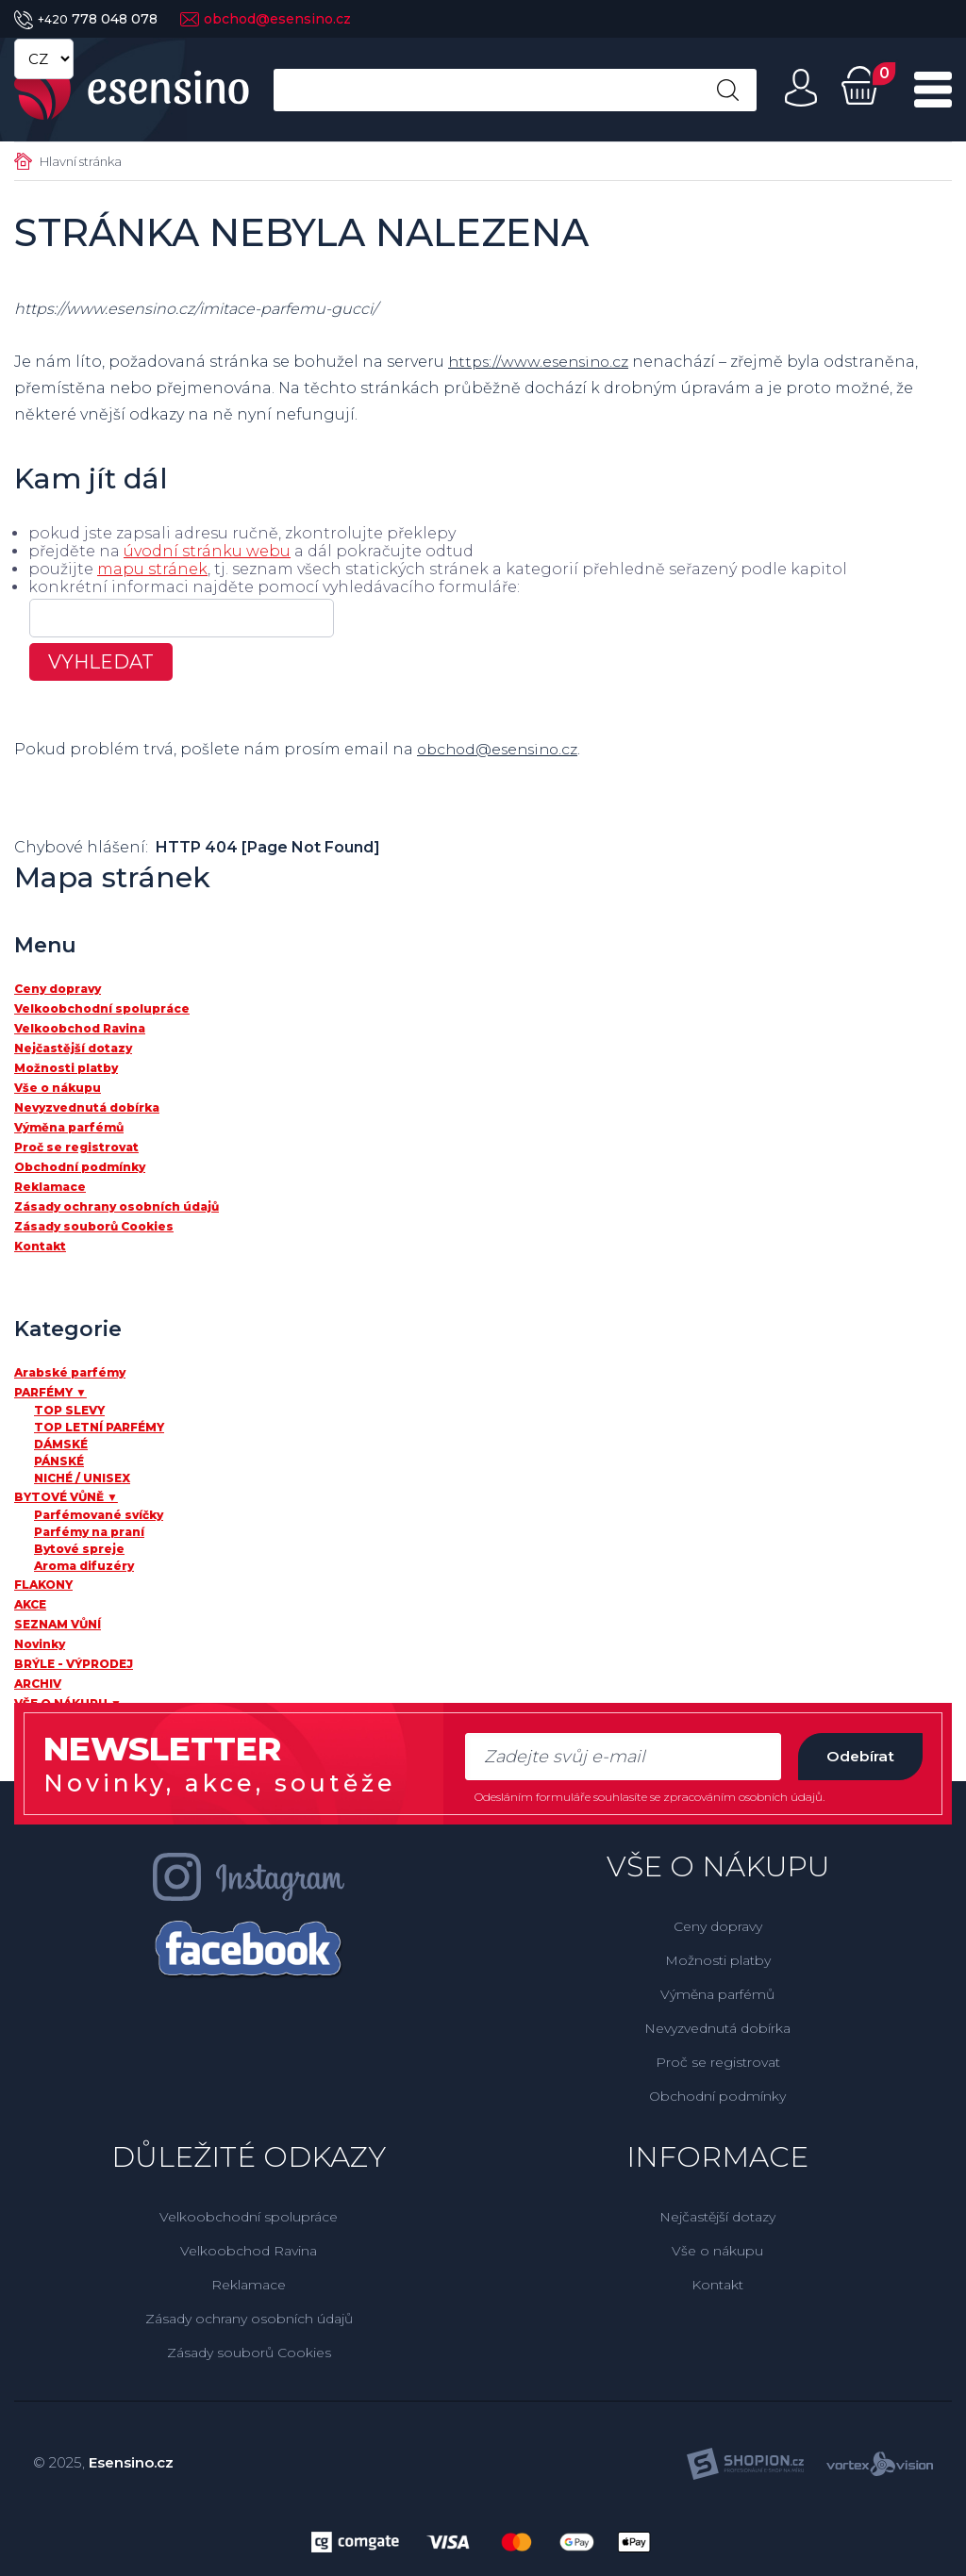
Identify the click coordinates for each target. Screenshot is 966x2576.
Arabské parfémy (69, 1372)
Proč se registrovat (718, 2062)
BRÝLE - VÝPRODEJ (73, 1664)
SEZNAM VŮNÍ (57, 1624)
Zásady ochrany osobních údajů (249, 2318)
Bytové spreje (79, 1549)
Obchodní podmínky (717, 2096)
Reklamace (248, 2284)
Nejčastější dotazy (717, 2216)
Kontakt (717, 2284)
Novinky (39, 1644)
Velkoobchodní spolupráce (248, 2216)
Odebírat (856, 1756)
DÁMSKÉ (61, 1444)
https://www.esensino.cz (542, 362)
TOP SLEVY (69, 1410)
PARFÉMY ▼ (50, 1392)
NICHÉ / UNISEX (82, 1478)
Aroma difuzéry (84, 1566)
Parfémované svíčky (98, 1515)
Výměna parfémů (717, 1994)
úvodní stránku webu (207, 551)
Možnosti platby (718, 1960)
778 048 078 (86, 18)
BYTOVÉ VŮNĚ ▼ (66, 1497)
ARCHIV (37, 1683)
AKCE (30, 1604)
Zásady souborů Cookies (249, 2352)
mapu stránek (152, 569)
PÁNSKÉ (59, 1461)
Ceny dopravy (718, 1926)
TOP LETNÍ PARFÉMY (99, 1427)
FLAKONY (43, 1584)
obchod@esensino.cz (265, 18)
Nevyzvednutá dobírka (717, 2028)
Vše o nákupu (717, 2250)
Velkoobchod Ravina (248, 2250)
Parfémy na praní (89, 1532)
